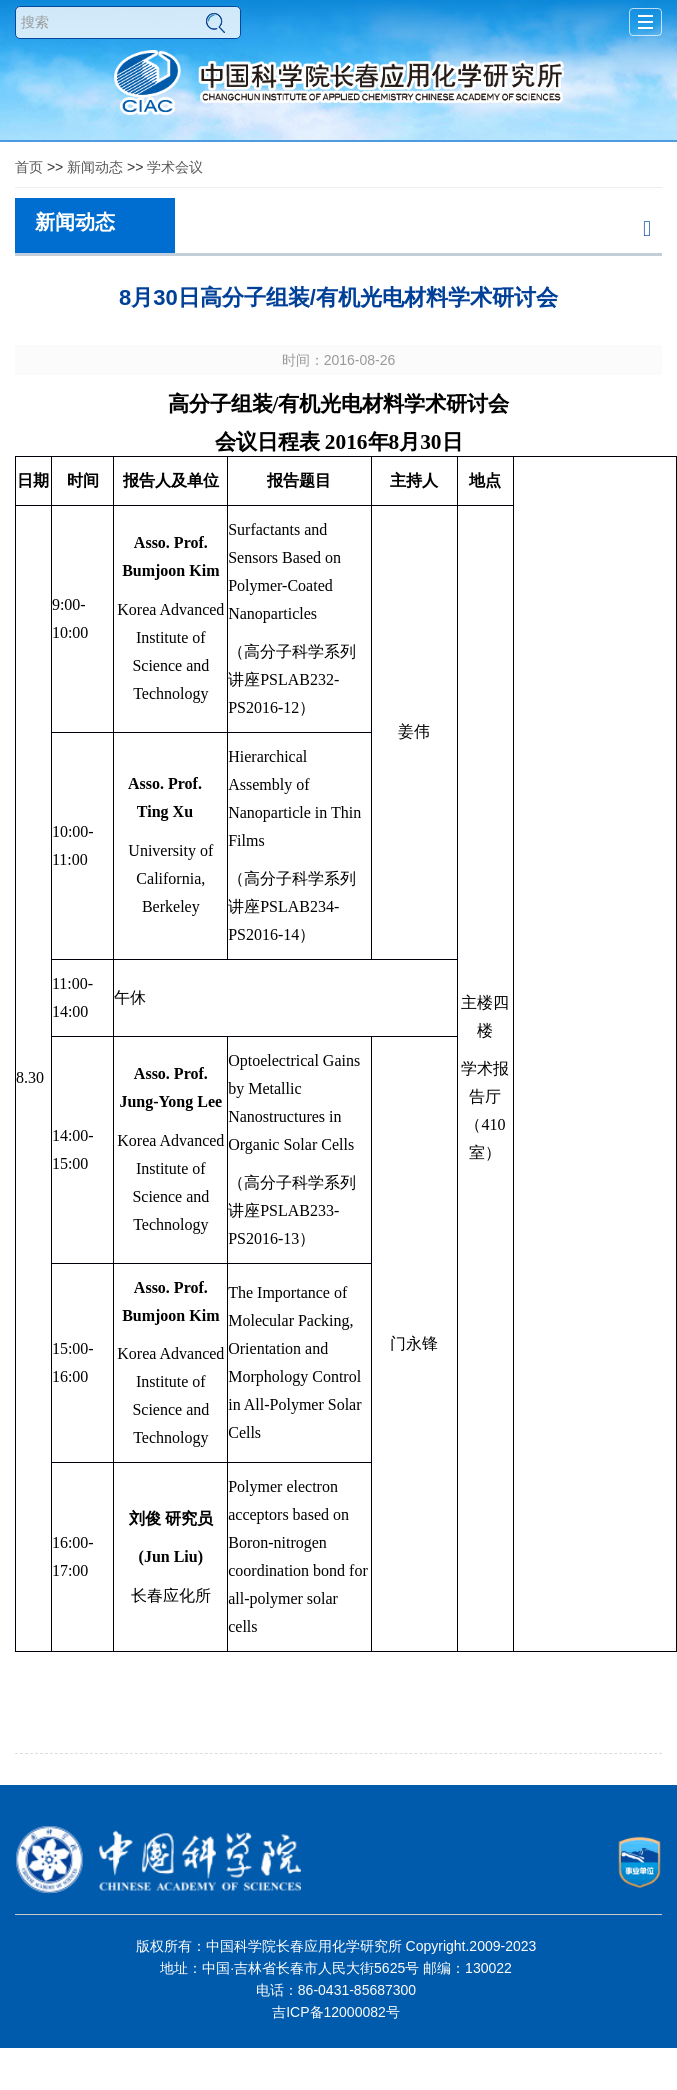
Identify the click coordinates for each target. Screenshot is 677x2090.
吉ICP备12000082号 (336, 2012)
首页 (29, 167)
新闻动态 (95, 167)
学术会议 (175, 167)
